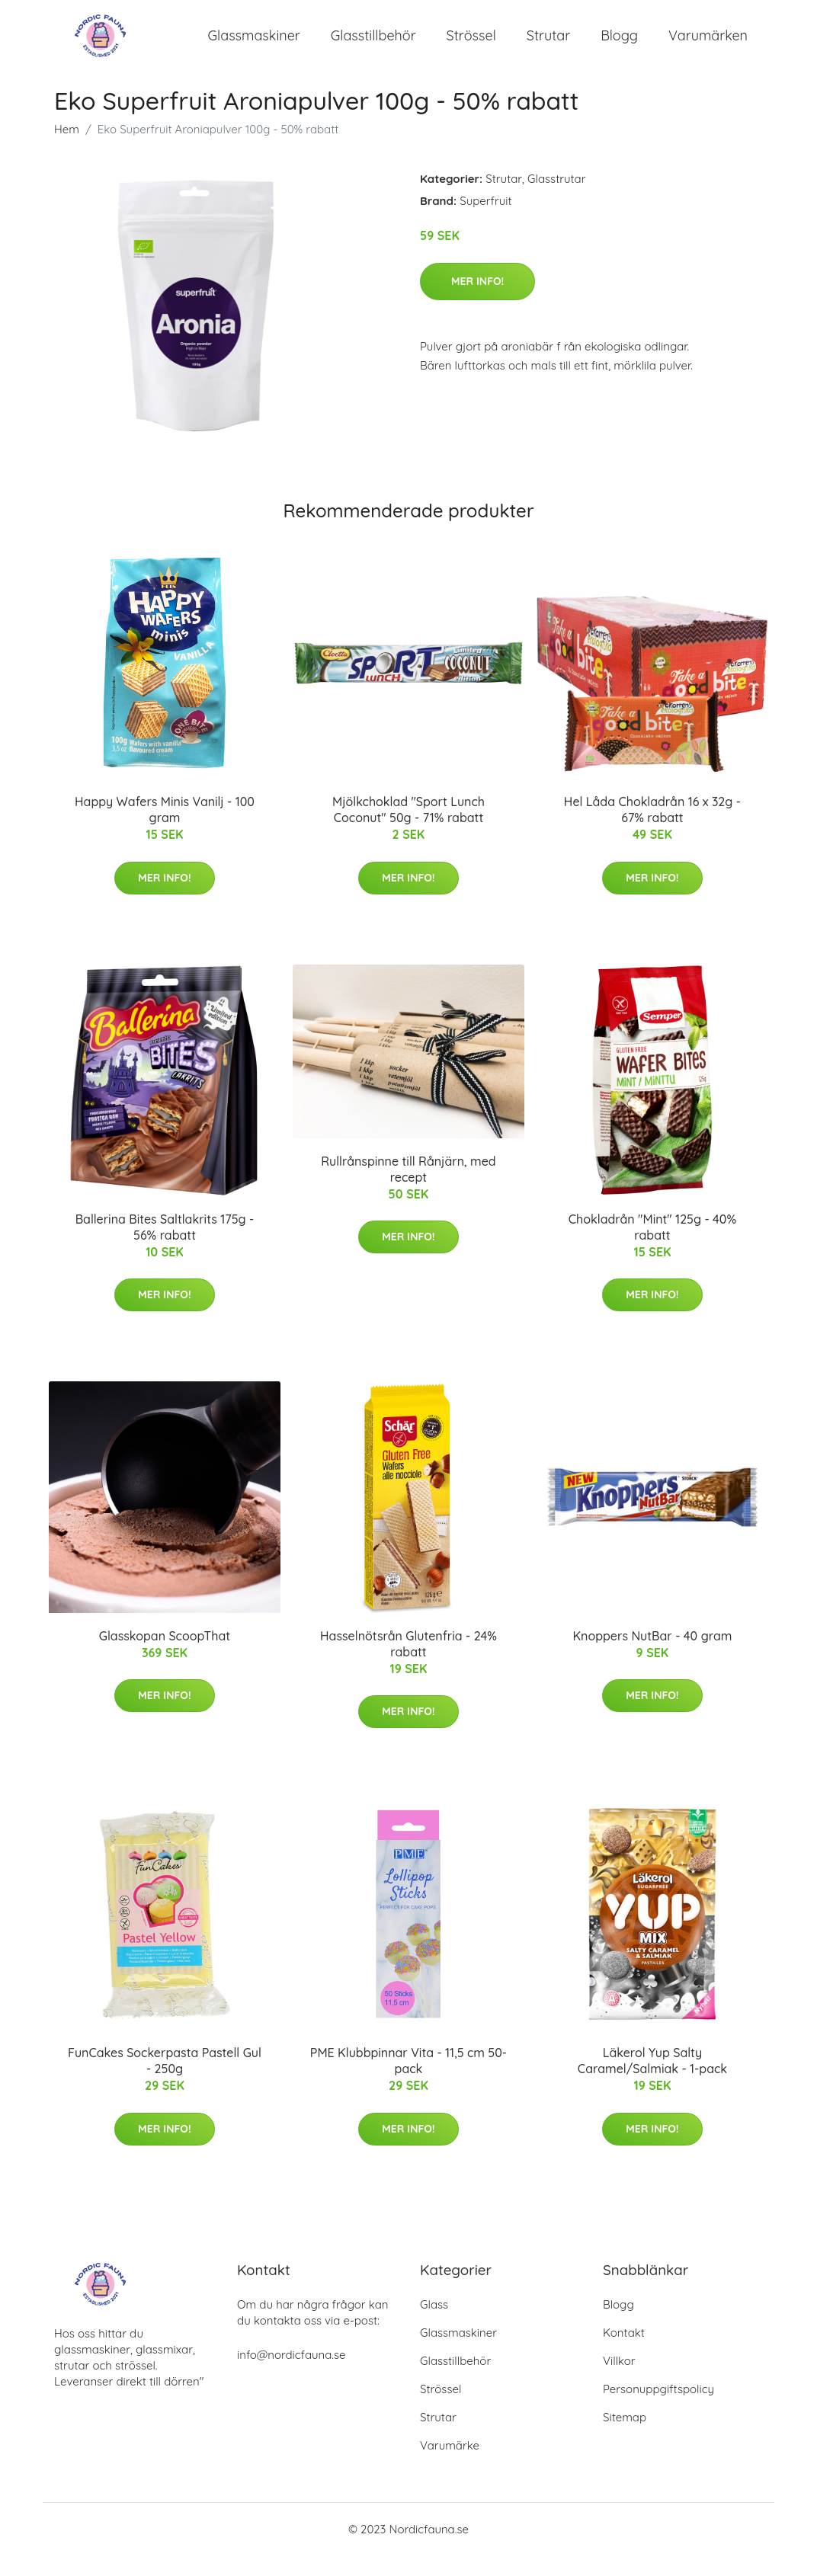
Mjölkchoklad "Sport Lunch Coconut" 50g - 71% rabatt (408, 830)
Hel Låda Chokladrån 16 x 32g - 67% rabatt (652, 830)
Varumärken (708, 45)
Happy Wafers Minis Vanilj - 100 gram (165, 830)
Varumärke (449, 2466)
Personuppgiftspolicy (658, 2409)
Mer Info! (477, 301)
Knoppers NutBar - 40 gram (652, 1656)
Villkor (619, 2381)
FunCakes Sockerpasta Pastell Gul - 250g (164, 2081)
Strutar (548, 45)
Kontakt (624, 2353)
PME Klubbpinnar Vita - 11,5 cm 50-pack (408, 2081)
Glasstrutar (556, 199)
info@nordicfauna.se (291, 2375)
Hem (66, 149)
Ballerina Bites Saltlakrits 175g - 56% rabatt (165, 1246)
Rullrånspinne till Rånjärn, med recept (408, 1189)
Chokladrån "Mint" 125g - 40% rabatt (652, 1246)
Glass (434, 2325)
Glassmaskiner (254, 45)
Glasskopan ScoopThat (164, 1656)
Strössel (471, 45)
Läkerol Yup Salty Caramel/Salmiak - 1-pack (652, 2081)
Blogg (619, 45)
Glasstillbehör (373, 45)
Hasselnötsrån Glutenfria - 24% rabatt (408, 1664)
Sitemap (624, 2437)
